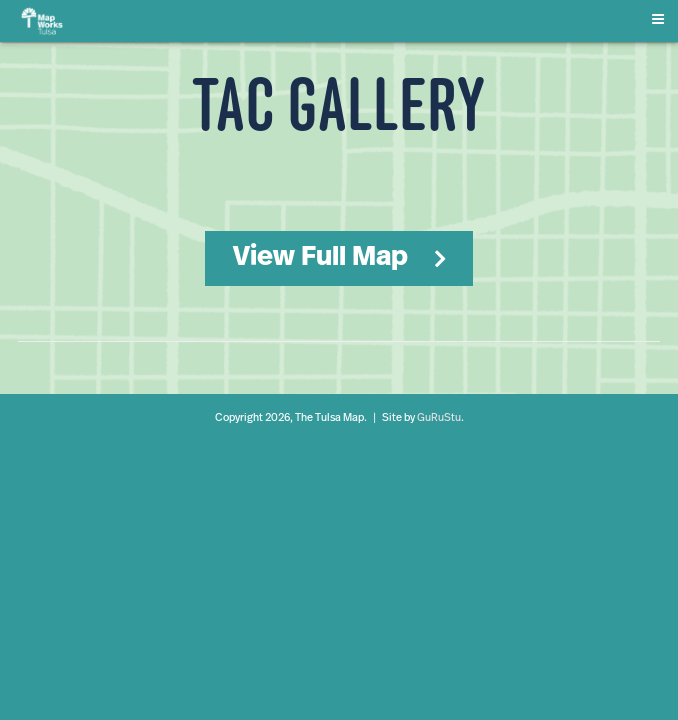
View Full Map (320, 258)
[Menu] (662, 16)
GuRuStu (439, 418)
